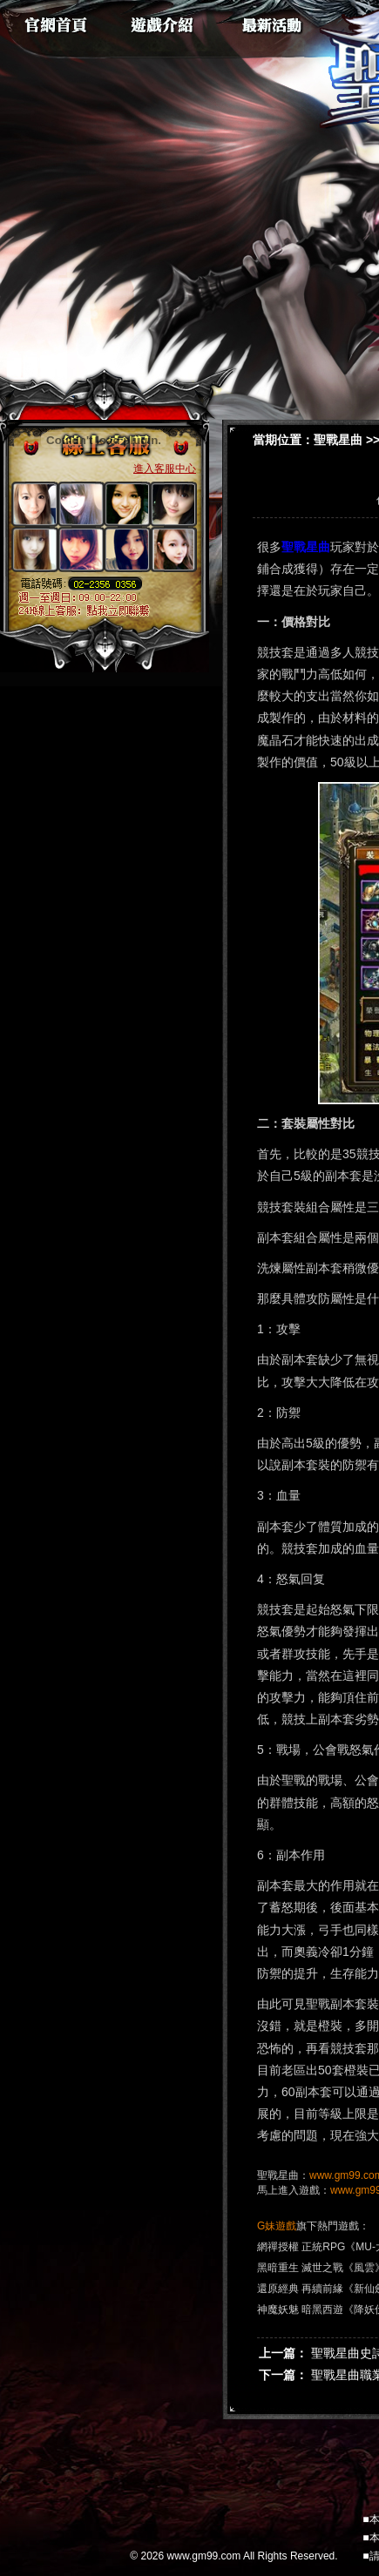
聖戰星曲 (338, 440)
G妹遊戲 (276, 2226)
